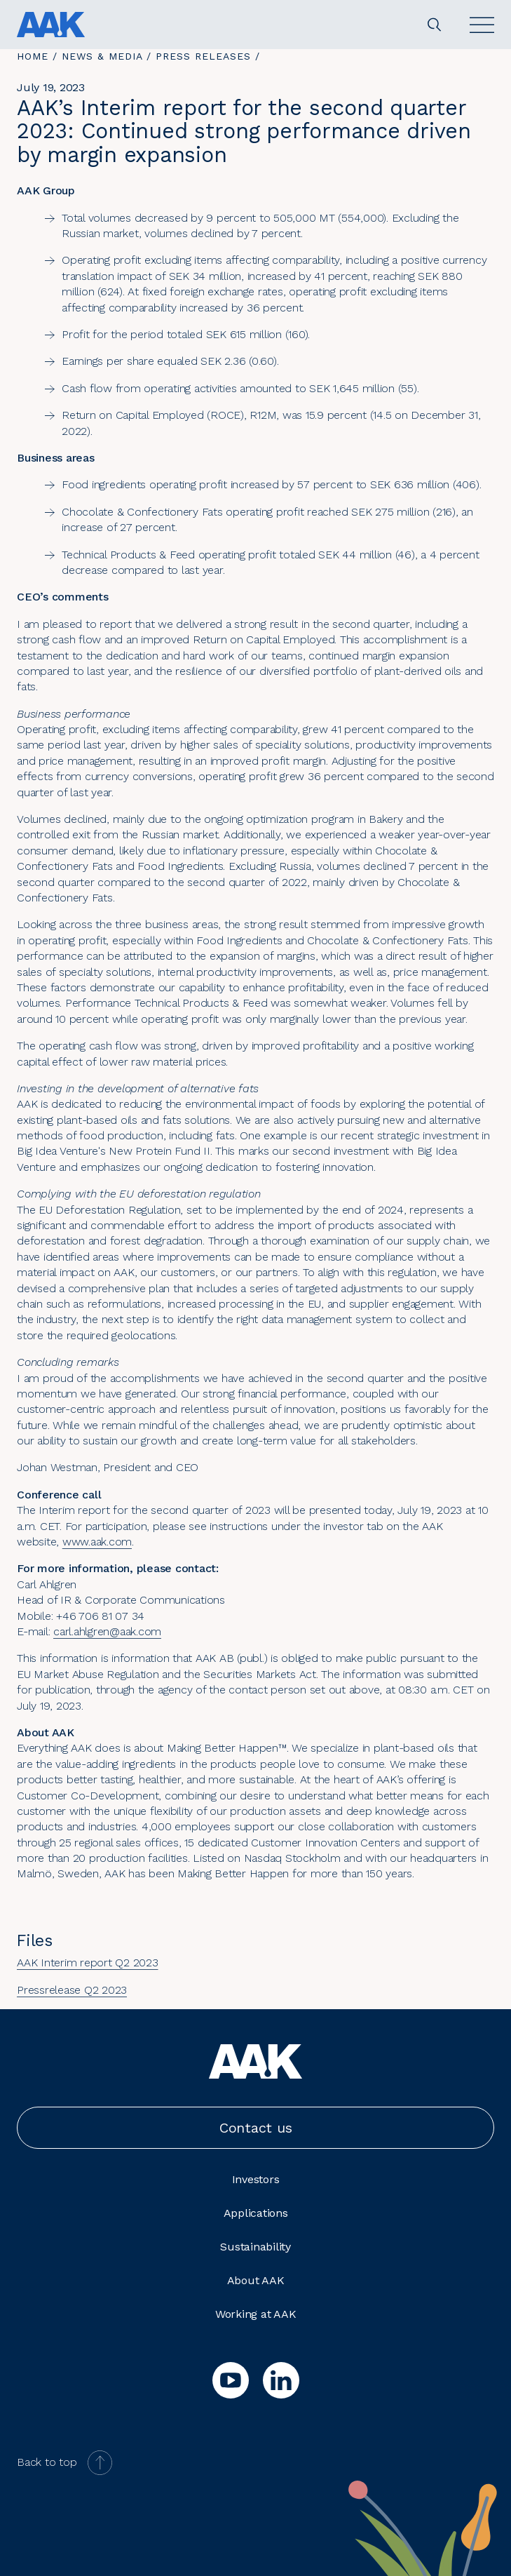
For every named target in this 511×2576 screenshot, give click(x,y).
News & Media (102, 56)
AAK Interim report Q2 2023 (87, 1962)
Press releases (203, 56)
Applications (256, 2213)
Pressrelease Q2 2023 (72, 1990)
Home (32, 56)
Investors (256, 2179)
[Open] (482, 25)
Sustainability (255, 2246)
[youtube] (230, 2380)
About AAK (256, 2280)
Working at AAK (256, 2314)
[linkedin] (281, 2380)
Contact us (255, 2127)
